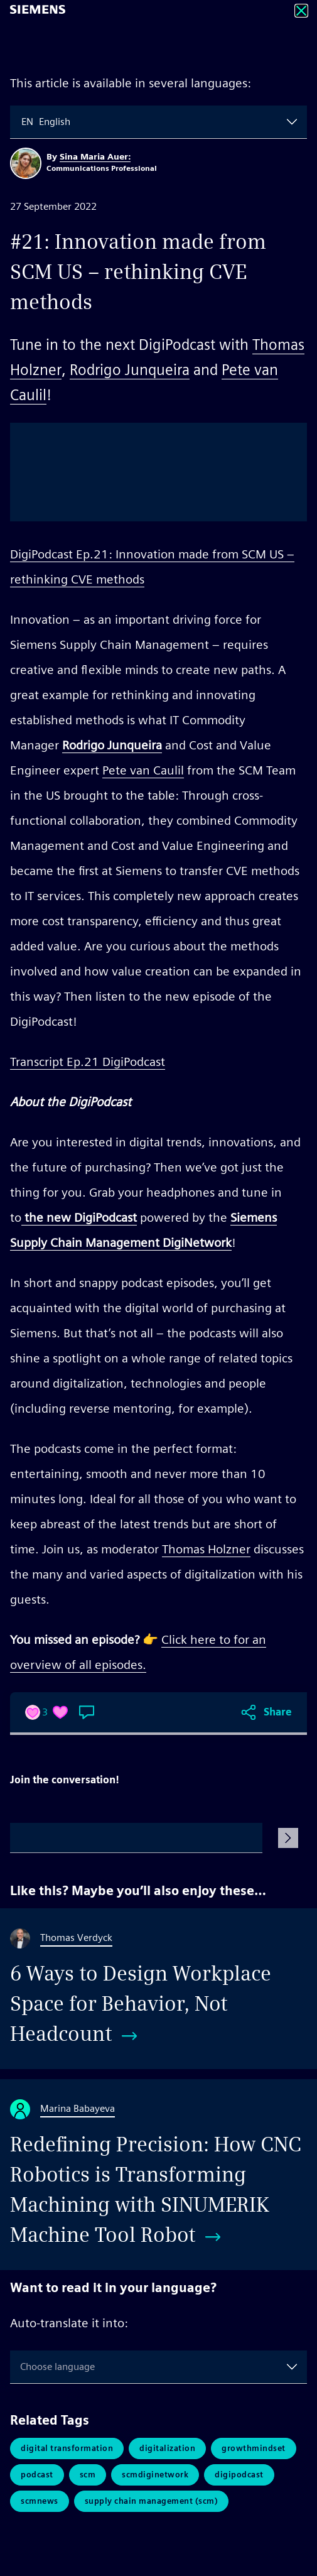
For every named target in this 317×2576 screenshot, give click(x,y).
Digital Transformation (67, 2448)
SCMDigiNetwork (155, 2474)
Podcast (37, 2474)
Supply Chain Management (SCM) (151, 2501)
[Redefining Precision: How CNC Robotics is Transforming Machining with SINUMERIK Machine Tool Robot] (158, 2174)
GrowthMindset (254, 2448)
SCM (88, 2474)
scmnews (39, 2501)
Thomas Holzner (206, 1549)
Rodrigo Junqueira (130, 370)
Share (278, 1712)
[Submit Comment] (288, 1838)
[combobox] (22, 121)
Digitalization (167, 2448)
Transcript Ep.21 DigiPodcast (87, 1061)
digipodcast (239, 2474)
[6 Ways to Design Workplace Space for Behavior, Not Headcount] (158, 1988)
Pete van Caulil (143, 770)
